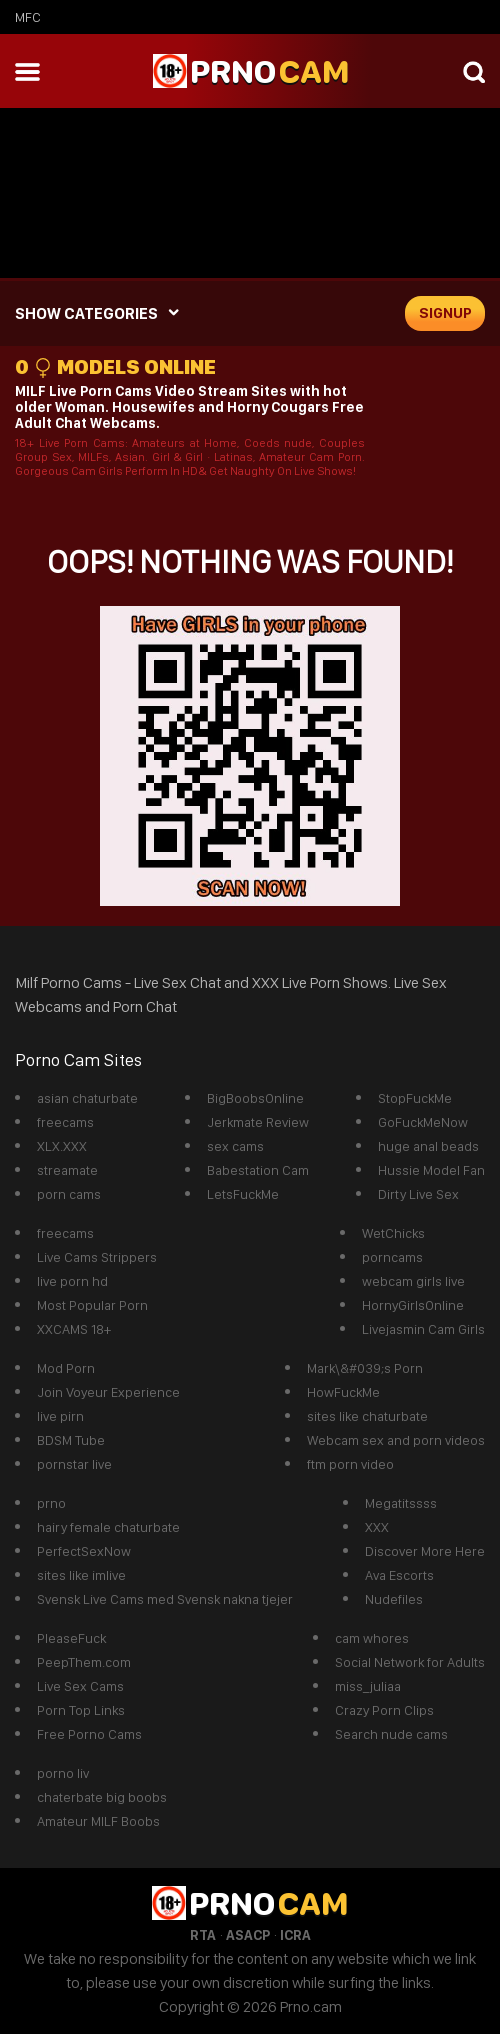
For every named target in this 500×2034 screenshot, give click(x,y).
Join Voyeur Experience (108, 1392)
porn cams (69, 1194)
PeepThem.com (84, 1662)
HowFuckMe (343, 1392)
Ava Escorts (399, 1575)
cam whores (372, 1638)
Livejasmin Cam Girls (423, 1329)
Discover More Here (425, 1551)
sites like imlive (81, 1575)
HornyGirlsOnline (413, 1305)
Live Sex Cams (80, 1686)
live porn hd (72, 1281)
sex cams (235, 1146)
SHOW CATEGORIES (86, 313)
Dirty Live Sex (418, 1194)
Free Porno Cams (89, 1734)
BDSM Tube (71, 1440)
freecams (65, 1122)
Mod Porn (66, 1368)
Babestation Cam (258, 1170)
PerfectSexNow (84, 1551)
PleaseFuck (71, 1638)
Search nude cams (391, 1734)
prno (51, 1503)
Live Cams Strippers (97, 1257)
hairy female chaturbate (108, 1527)
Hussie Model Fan (431, 1170)
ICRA (295, 1935)
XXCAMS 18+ (74, 1329)
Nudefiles (394, 1599)
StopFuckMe (415, 1098)
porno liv (63, 1773)
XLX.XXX (62, 1146)
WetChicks (393, 1233)
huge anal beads (428, 1146)
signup (445, 313)
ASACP (248, 1935)
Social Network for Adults (410, 1662)
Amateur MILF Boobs (98, 1821)
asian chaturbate (87, 1098)
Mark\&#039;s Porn (365, 1368)
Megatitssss (401, 1503)
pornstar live (74, 1464)
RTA (203, 1935)
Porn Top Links (81, 1710)
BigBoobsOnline (255, 1098)
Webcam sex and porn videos (396, 1440)
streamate (67, 1170)
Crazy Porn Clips (384, 1710)
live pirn (60, 1416)
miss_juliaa (368, 1686)
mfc (28, 17)
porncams (392, 1257)
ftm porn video (350, 1464)
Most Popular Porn (92, 1305)
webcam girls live (413, 1281)
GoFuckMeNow (423, 1122)
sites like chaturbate (367, 1416)
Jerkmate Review (258, 1122)
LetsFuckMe (243, 1194)
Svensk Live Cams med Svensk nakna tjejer (165, 1599)
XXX (377, 1527)
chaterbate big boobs (102, 1797)
